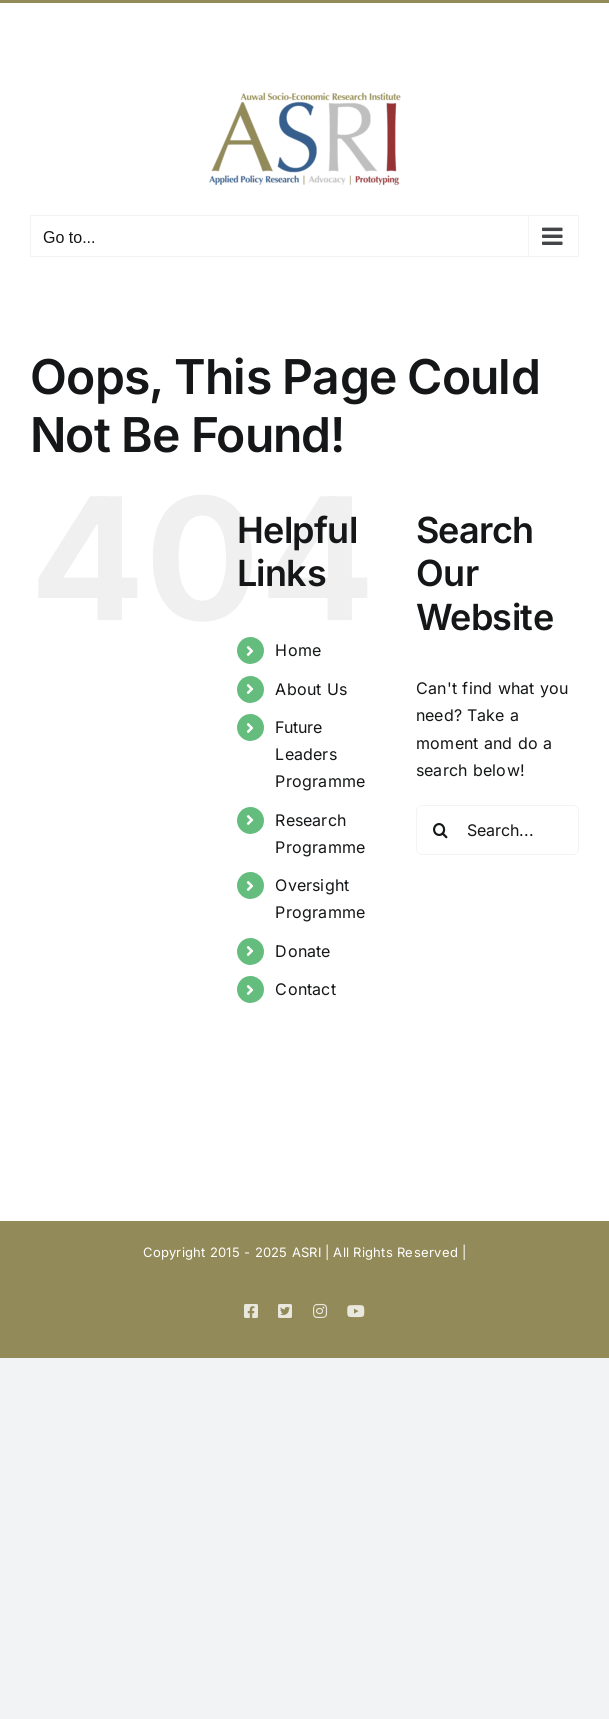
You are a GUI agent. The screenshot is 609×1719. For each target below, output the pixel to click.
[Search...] (497, 830)
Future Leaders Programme (320, 754)
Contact (305, 989)
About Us (311, 689)
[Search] (441, 830)
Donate (302, 951)
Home (298, 650)
